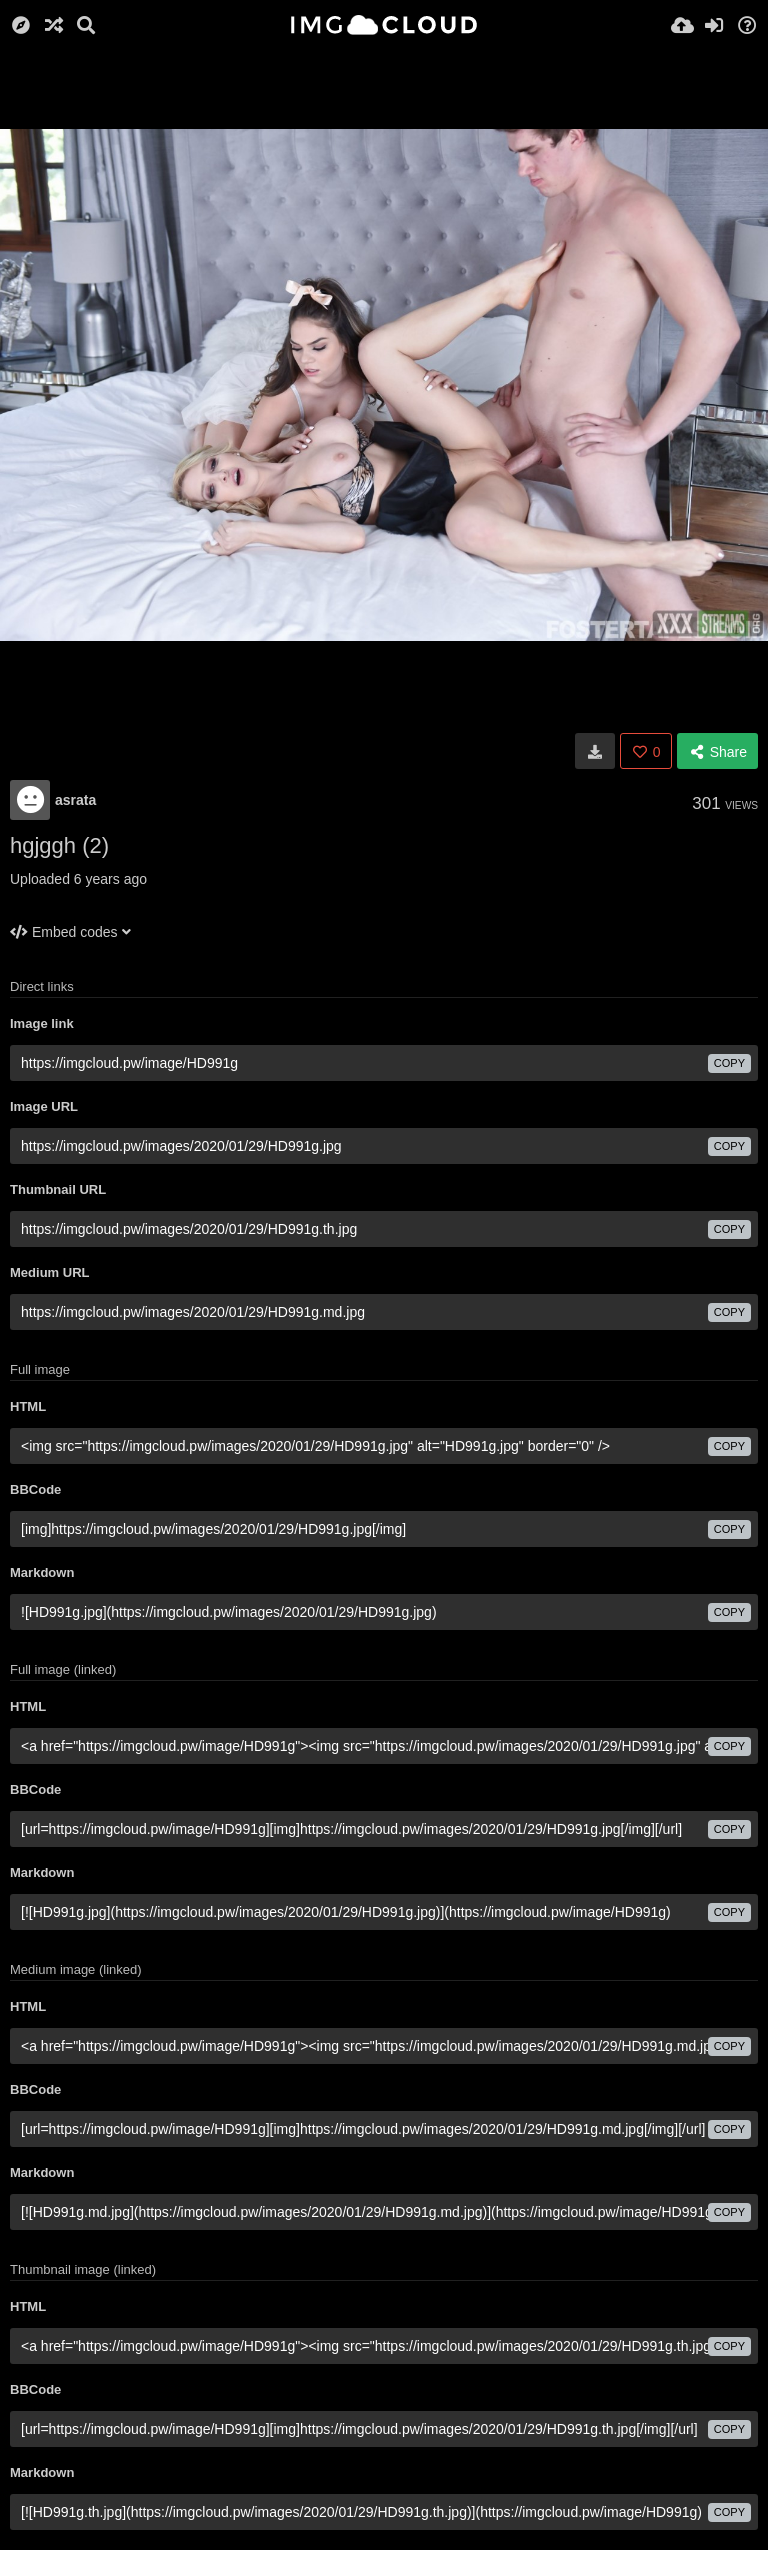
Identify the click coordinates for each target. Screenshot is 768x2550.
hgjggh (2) (59, 845)
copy (729, 1063)
